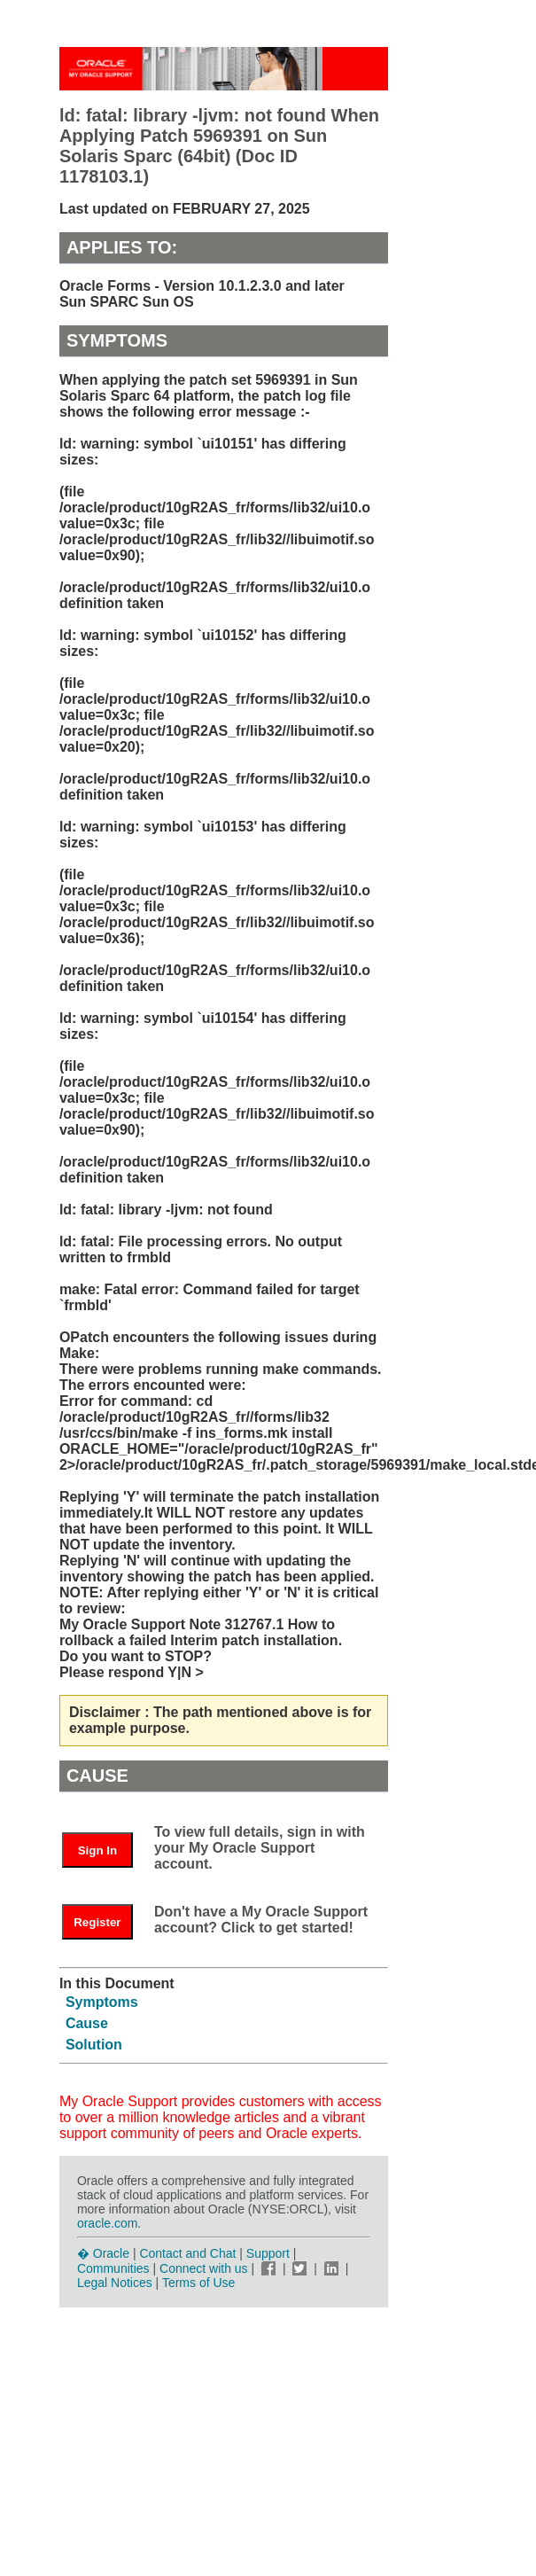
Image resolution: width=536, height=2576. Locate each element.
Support (268, 2253)
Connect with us (205, 2268)
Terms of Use (198, 2282)
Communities (113, 2268)
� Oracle (103, 2253)
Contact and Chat (187, 2253)
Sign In (97, 1850)
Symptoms (102, 2002)
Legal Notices (114, 2282)
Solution (94, 2044)
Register (97, 1922)
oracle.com (107, 2223)
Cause (87, 2023)
